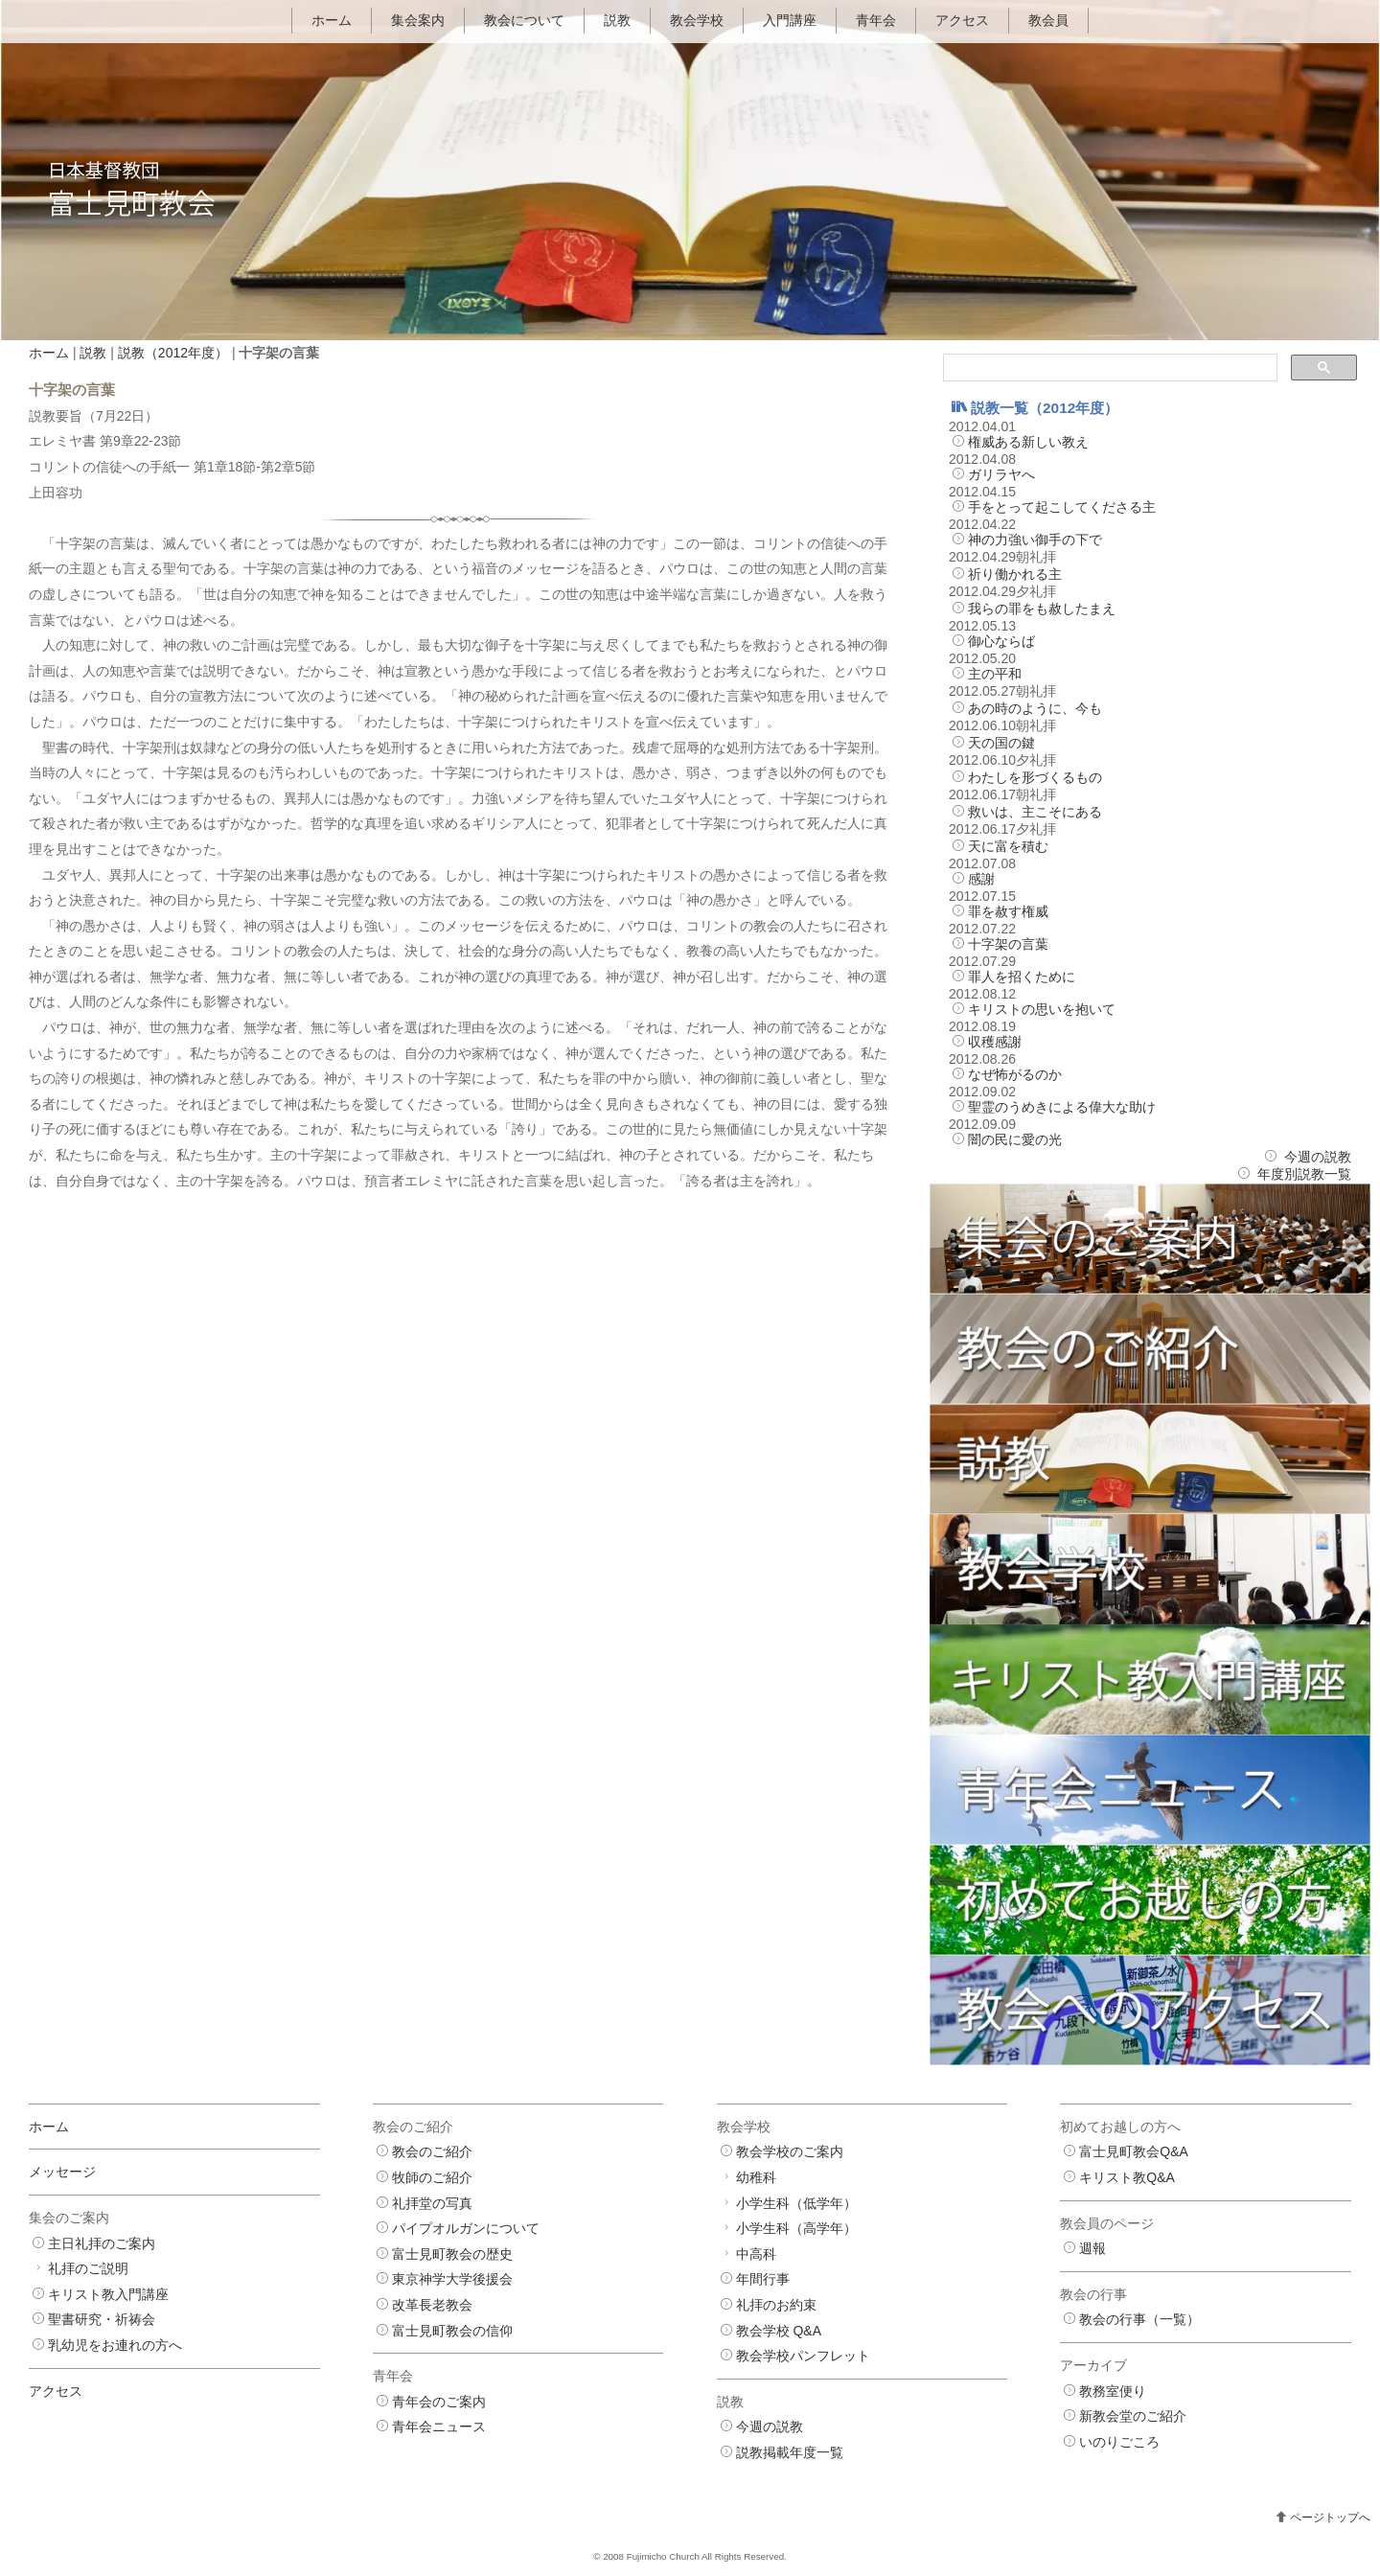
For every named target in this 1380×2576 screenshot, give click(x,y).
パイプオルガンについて (466, 2228)
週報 (1092, 2248)
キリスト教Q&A (1127, 2177)
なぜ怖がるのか (1015, 1074)
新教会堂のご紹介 (1132, 2416)
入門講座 (789, 20)
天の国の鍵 (1001, 742)
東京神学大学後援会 (452, 2280)
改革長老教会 (432, 2304)
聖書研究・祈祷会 (101, 2320)
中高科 (756, 2254)
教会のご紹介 (432, 2152)
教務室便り (1112, 2391)
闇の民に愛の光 (1015, 1139)
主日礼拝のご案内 (101, 2243)
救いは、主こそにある (1035, 811)
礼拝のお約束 (776, 2304)
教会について (524, 20)
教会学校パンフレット (803, 2355)
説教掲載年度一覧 (789, 2452)
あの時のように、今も (1035, 708)
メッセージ (62, 2172)
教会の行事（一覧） (1139, 2320)
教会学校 (697, 20)
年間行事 (763, 2280)
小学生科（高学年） (796, 2228)
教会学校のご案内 (789, 2152)
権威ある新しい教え (1028, 441)
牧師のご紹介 (432, 2177)
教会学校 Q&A (778, 2330)
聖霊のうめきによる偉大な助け (1062, 1107)
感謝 (981, 878)
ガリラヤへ (1001, 474)
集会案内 (418, 20)
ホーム (331, 20)
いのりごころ (1119, 2442)
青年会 (876, 20)
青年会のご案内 (439, 2401)
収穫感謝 (995, 1041)
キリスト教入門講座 (108, 2294)
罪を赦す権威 (1008, 911)
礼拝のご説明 (88, 2268)
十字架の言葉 (1008, 944)
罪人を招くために (1021, 976)
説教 (617, 20)
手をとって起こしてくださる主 (1062, 507)
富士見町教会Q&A (1133, 2152)
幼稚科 (756, 2177)
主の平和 (995, 673)
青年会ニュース (439, 2427)
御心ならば (1001, 641)
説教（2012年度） (173, 352)
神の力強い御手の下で (1035, 539)
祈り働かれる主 (1015, 574)
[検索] (1108, 368)
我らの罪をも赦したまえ (1042, 608)
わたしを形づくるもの (1035, 777)
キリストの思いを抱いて (1042, 1009)
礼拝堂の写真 (432, 2203)
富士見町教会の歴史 (452, 2254)
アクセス (962, 20)
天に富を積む (1008, 846)
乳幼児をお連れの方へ (115, 2345)
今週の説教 (1317, 1156)
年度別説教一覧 (1304, 1174)
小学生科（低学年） (796, 2203)
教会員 (1048, 20)
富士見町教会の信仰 (452, 2330)
